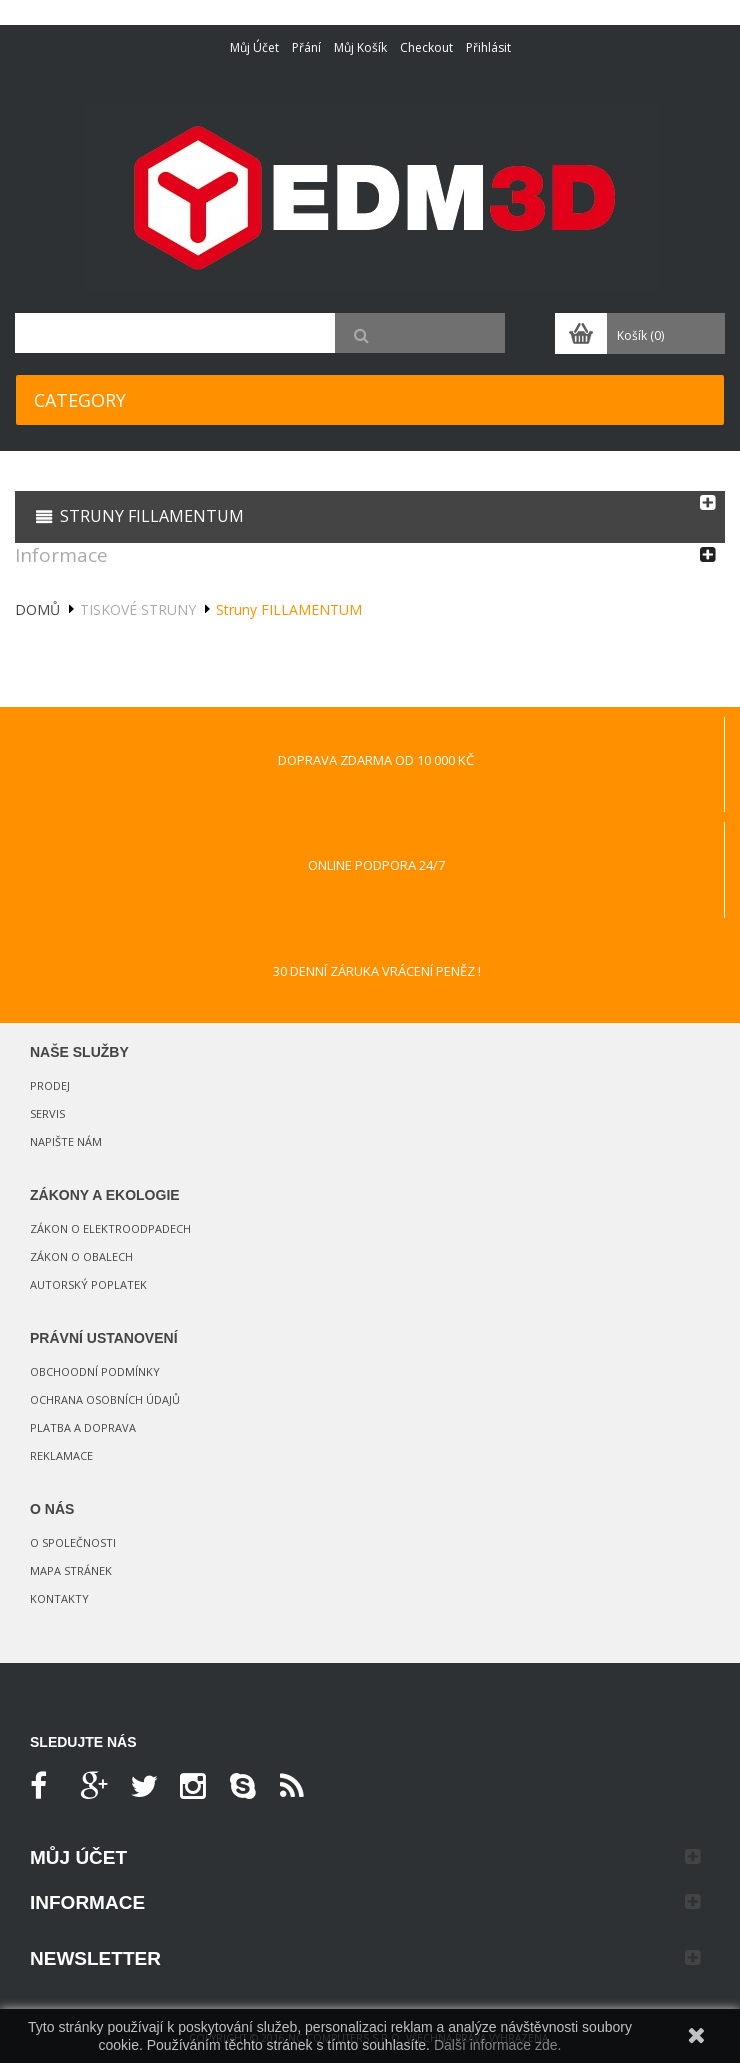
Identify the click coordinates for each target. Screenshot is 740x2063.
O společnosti (73, 1542)
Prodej (50, 1085)
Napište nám (66, 1141)
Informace (61, 555)
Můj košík (360, 47)
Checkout (426, 47)
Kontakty (59, 1598)
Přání (306, 47)
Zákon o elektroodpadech (110, 1228)
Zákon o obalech (81, 1256)
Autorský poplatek (88, 1284)
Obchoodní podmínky (95, 1371)
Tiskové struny (138, 609)
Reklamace (61, 1455)
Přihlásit (488, 47)
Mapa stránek (71, 1570)
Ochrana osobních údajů (105, 1399)
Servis (47, 1113)
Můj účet (254, 47)
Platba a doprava (83, 1427)
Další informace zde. (498, 2045)
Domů (37, 609)
